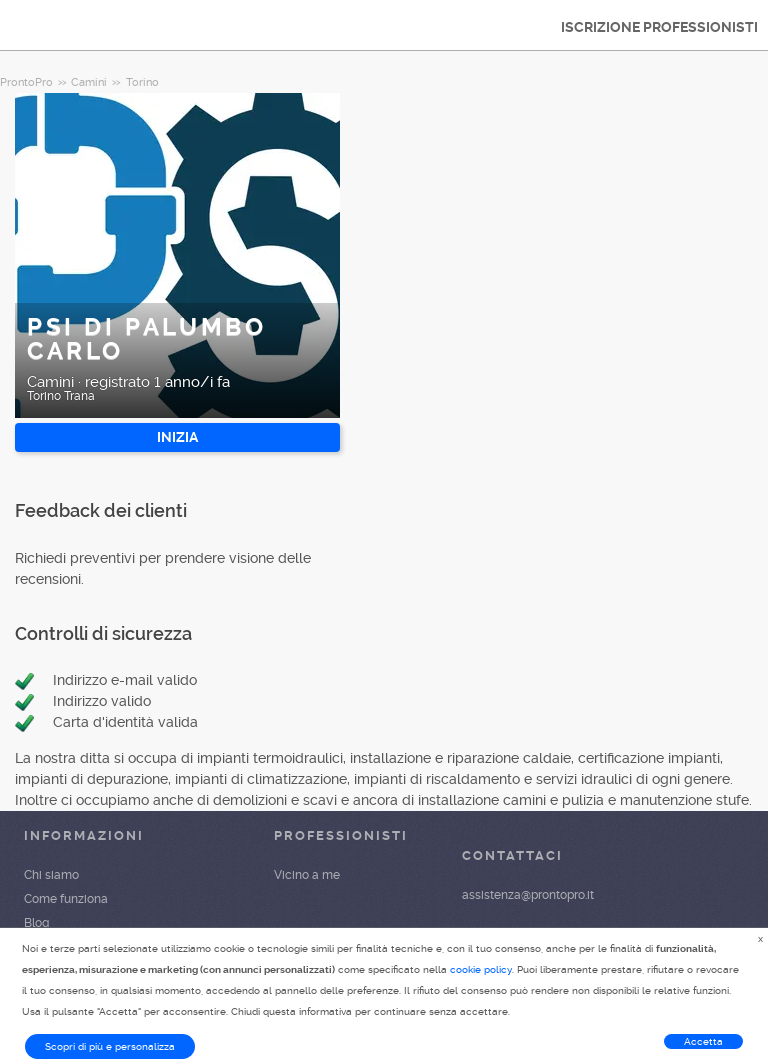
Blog (36, 923)
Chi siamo (51, 875)
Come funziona (66, 899)
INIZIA (177, 437)
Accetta (703, 1041)
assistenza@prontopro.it (528, 895)
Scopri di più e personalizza (110, 1046)
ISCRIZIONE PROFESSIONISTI (659, 27)
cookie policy (481, 969)
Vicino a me (307, 875)
